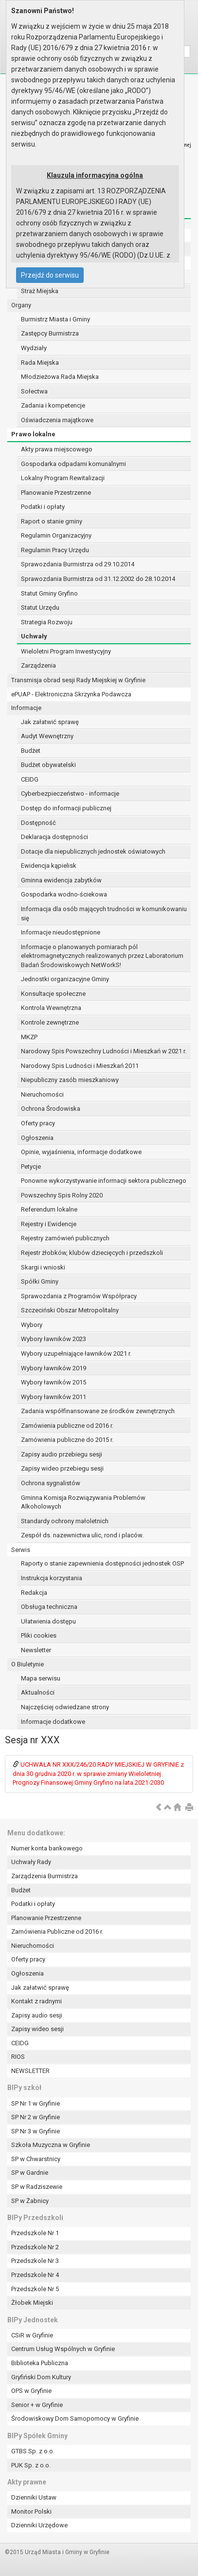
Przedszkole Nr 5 (35, 2289)
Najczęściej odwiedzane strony (65, 1707)
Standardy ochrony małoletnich (64, 1521)
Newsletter (36, 1650)
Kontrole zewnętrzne (50, 1022)
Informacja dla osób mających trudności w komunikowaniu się (104, 913)
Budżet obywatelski (48, 764)
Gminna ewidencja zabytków (61, 880)
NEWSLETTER (30, 2070)
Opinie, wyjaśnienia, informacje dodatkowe (81, 1152)
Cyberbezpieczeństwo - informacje (70, 793)
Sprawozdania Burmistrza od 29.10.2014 (77, 564)
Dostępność (38, 822)
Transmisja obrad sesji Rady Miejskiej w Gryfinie (78, 680)
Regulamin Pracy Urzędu (55, 550)
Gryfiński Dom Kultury (41, 2377)
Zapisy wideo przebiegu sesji (62, 1468)
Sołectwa (34, 391)
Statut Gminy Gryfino (49, 593)
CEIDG (29, 779)
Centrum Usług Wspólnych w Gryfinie (63, 2348)
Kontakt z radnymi (36, 2001)
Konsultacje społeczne (53, 993)
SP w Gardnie (29, 2172)
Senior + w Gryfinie (37, 2404)
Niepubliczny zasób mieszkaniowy (70, 1079)
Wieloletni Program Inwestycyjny (66, 651)
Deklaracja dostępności (54, 836)
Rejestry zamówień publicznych (65, 1238)
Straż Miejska (39, 291)
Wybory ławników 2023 (53, 1339)
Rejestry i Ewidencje (48, 1224)
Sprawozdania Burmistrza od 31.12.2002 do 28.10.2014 (98, 578)
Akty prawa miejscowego (56, 449)
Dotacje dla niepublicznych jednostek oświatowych (93, 851)
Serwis (20, 1549)
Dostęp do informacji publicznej (66, 808)
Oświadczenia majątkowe (57, 420)
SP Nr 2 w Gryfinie (35, 2117)
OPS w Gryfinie (31, 2390)
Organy (21, 305)
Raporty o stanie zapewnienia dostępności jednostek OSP (102, 1563)
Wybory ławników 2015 (53, 1382)
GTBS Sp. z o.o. (32, 2451)
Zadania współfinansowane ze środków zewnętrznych (98, 1411)
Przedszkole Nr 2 (35, 2247)
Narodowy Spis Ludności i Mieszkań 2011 (80, 1065)
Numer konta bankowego (47, 1848)
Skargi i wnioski (43, 1267)
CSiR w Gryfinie (32, 2335)
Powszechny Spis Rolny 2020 (62, 1195)
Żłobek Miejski (32, 2302)
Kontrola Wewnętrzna (51, 1007)
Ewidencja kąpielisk (48, 865)
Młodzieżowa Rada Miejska (60, 376)
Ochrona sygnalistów (50, 1483)
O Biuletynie (27, 1664)
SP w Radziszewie (36, 2186)
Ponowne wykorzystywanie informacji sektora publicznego (103, 1180)
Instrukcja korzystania (51, 1578)
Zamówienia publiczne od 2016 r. (67, 1425)
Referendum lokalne (49, 1209)
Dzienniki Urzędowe (39, 2525)
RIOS (18, 2056)
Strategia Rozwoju (46, 622)
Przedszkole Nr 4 (35, 2274)
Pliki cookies (38, 1635)
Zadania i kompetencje (53, 405)
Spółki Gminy (39, 1281)
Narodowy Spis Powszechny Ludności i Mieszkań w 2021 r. (103, 1051)
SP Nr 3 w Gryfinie (35, 2131)
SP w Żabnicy (30, 2200)
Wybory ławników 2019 (53, 1368)
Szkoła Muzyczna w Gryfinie (50, 2144)
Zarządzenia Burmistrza (44, 1876)
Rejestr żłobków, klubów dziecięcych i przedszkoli (92, 1252)
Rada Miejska (40, 362)
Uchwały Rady (31, 1862)
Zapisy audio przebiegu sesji (61, 1454)
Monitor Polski (31, 2511)
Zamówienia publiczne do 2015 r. (67, 1439)
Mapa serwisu (40, 1678)
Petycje (31, 1166)
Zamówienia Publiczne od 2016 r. (57, 1931)
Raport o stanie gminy (51, 521)
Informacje (26, 707)
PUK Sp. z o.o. (31, 2465)
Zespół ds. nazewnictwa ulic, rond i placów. (82, 1535)
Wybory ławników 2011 (53, 1396)
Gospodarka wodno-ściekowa (64, 894)
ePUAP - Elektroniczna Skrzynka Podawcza (71, 694)
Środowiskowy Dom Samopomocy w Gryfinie (75, 2418)
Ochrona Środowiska (50, 1108)
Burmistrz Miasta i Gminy (55, 319)
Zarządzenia (38, 665)
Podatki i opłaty (43, 506)
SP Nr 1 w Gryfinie (35, 2103)
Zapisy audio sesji (36, 2015)
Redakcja (34, 1592)
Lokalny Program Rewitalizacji (63, 478)
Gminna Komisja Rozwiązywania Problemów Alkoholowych (83, 1502)
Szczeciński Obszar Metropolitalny (70, 1310)
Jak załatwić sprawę (50, 722)
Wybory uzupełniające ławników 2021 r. (76, 1353)
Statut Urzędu (40, 607)
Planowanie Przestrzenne (56, 492)
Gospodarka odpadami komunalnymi (73, 463)
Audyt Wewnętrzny (47, 736)
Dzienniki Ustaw (33, 2497)
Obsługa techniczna (49, 1606)
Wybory (31, 1324)
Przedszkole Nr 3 (35, 2260)
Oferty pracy (38, 1123)
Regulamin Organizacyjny (56, 535)
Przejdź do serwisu (50, 275)
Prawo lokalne (33, 434)
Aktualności (37, 1692)
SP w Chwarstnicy (35, 2159)
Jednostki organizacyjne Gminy (65, 979)
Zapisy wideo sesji (37, 2029)
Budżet (30, 750)
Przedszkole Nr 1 (35, 2233)
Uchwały (34, 636)
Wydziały (34, 348)
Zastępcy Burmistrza (50, 333)
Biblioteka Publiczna (39, 2363)
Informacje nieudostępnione (60, 932)
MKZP (29, 1037)
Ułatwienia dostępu (48, 1621)
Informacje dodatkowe (53, 1721)
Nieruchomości (42, 1094)
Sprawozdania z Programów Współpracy (79, 1296)
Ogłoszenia (37, 1137)
